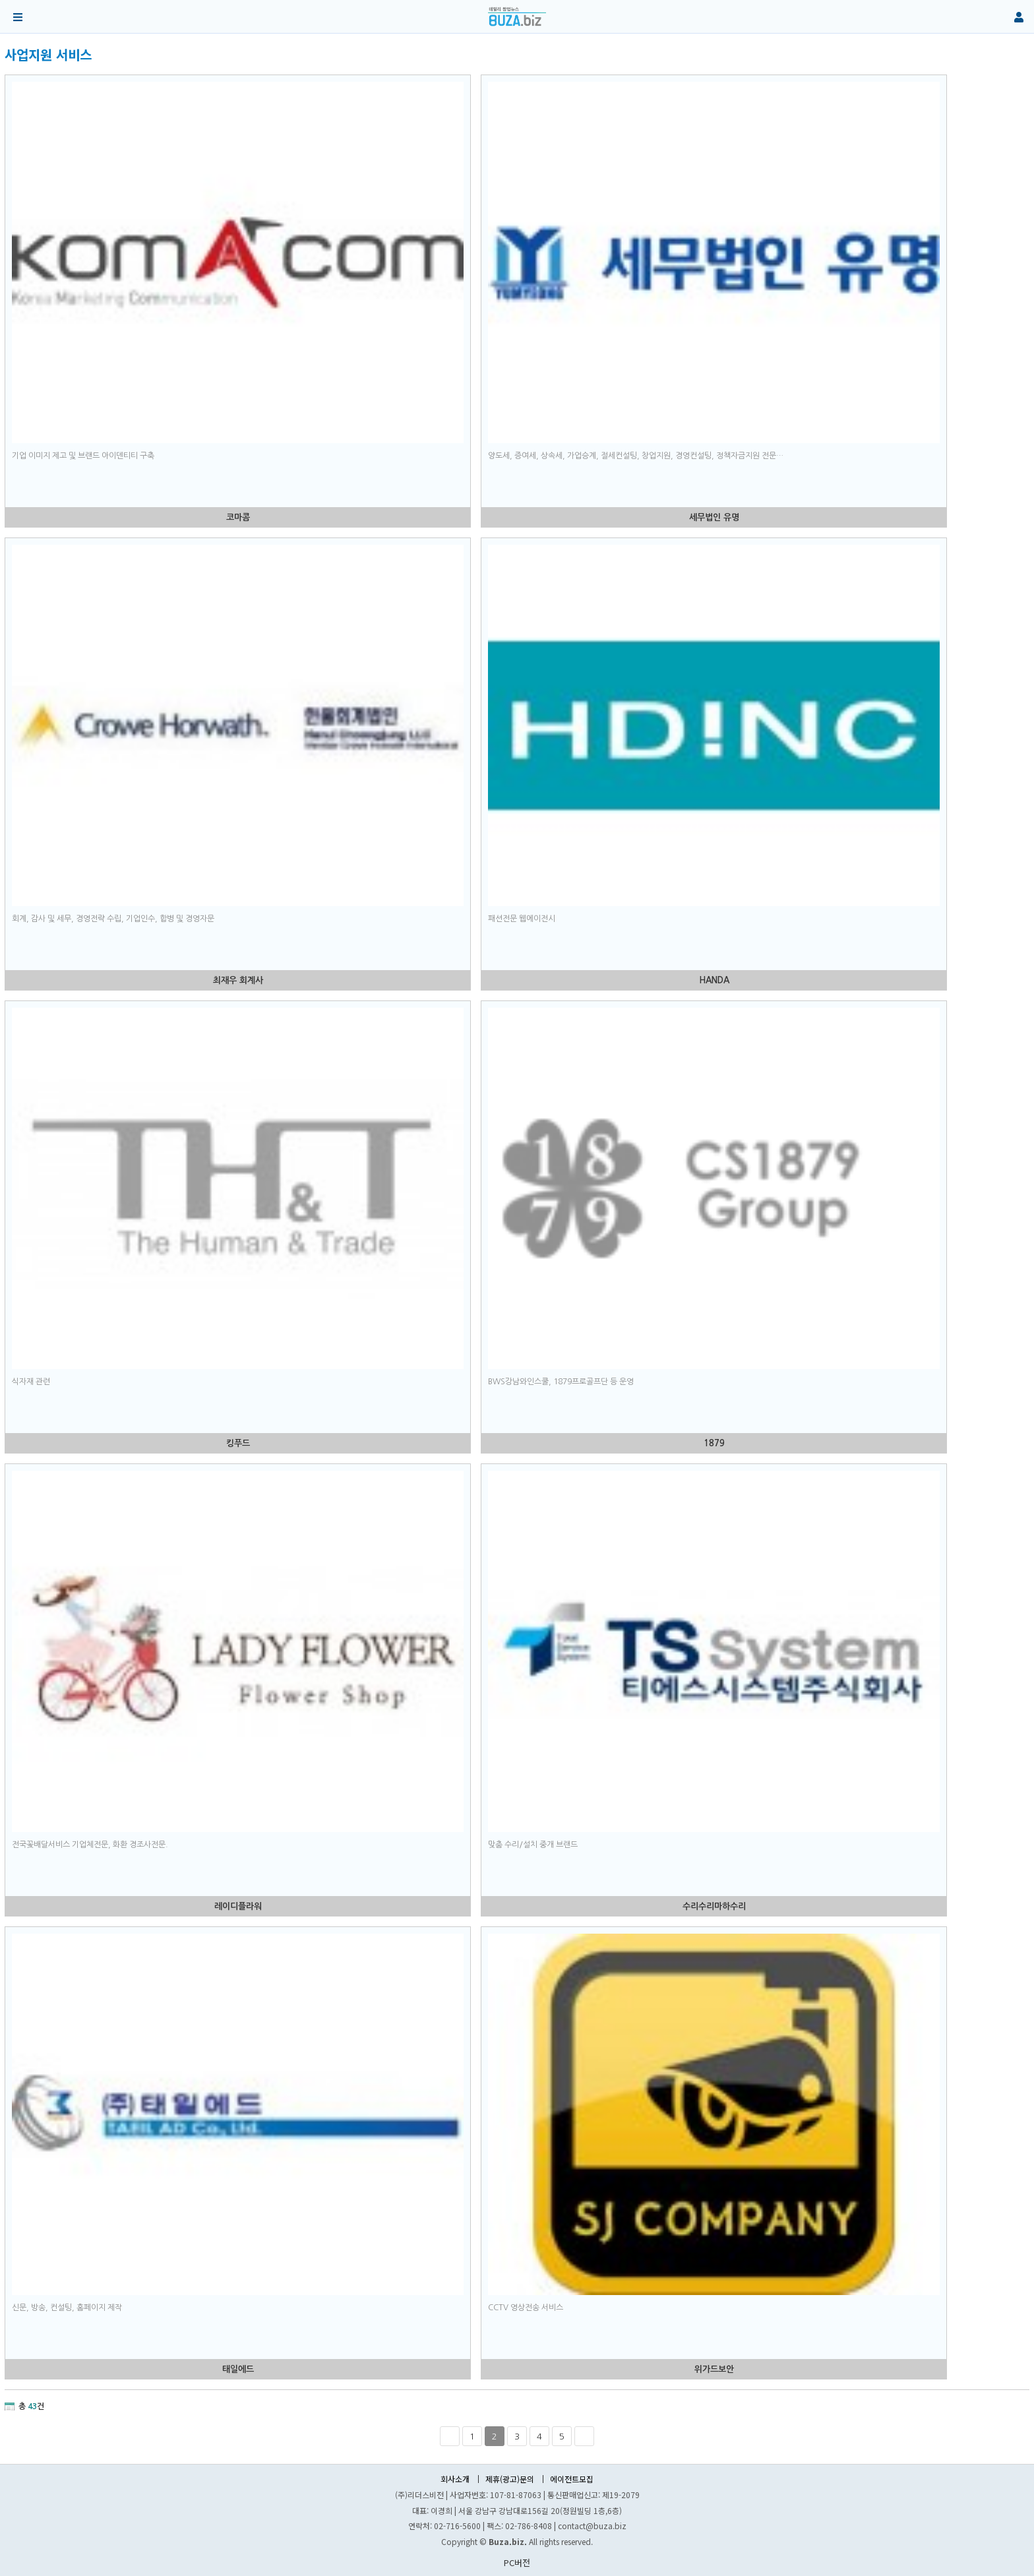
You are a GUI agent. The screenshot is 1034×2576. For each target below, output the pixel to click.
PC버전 (517, 2562)
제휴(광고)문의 (509, 2479)
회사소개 (455, 2479)
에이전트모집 (571, 2479)
